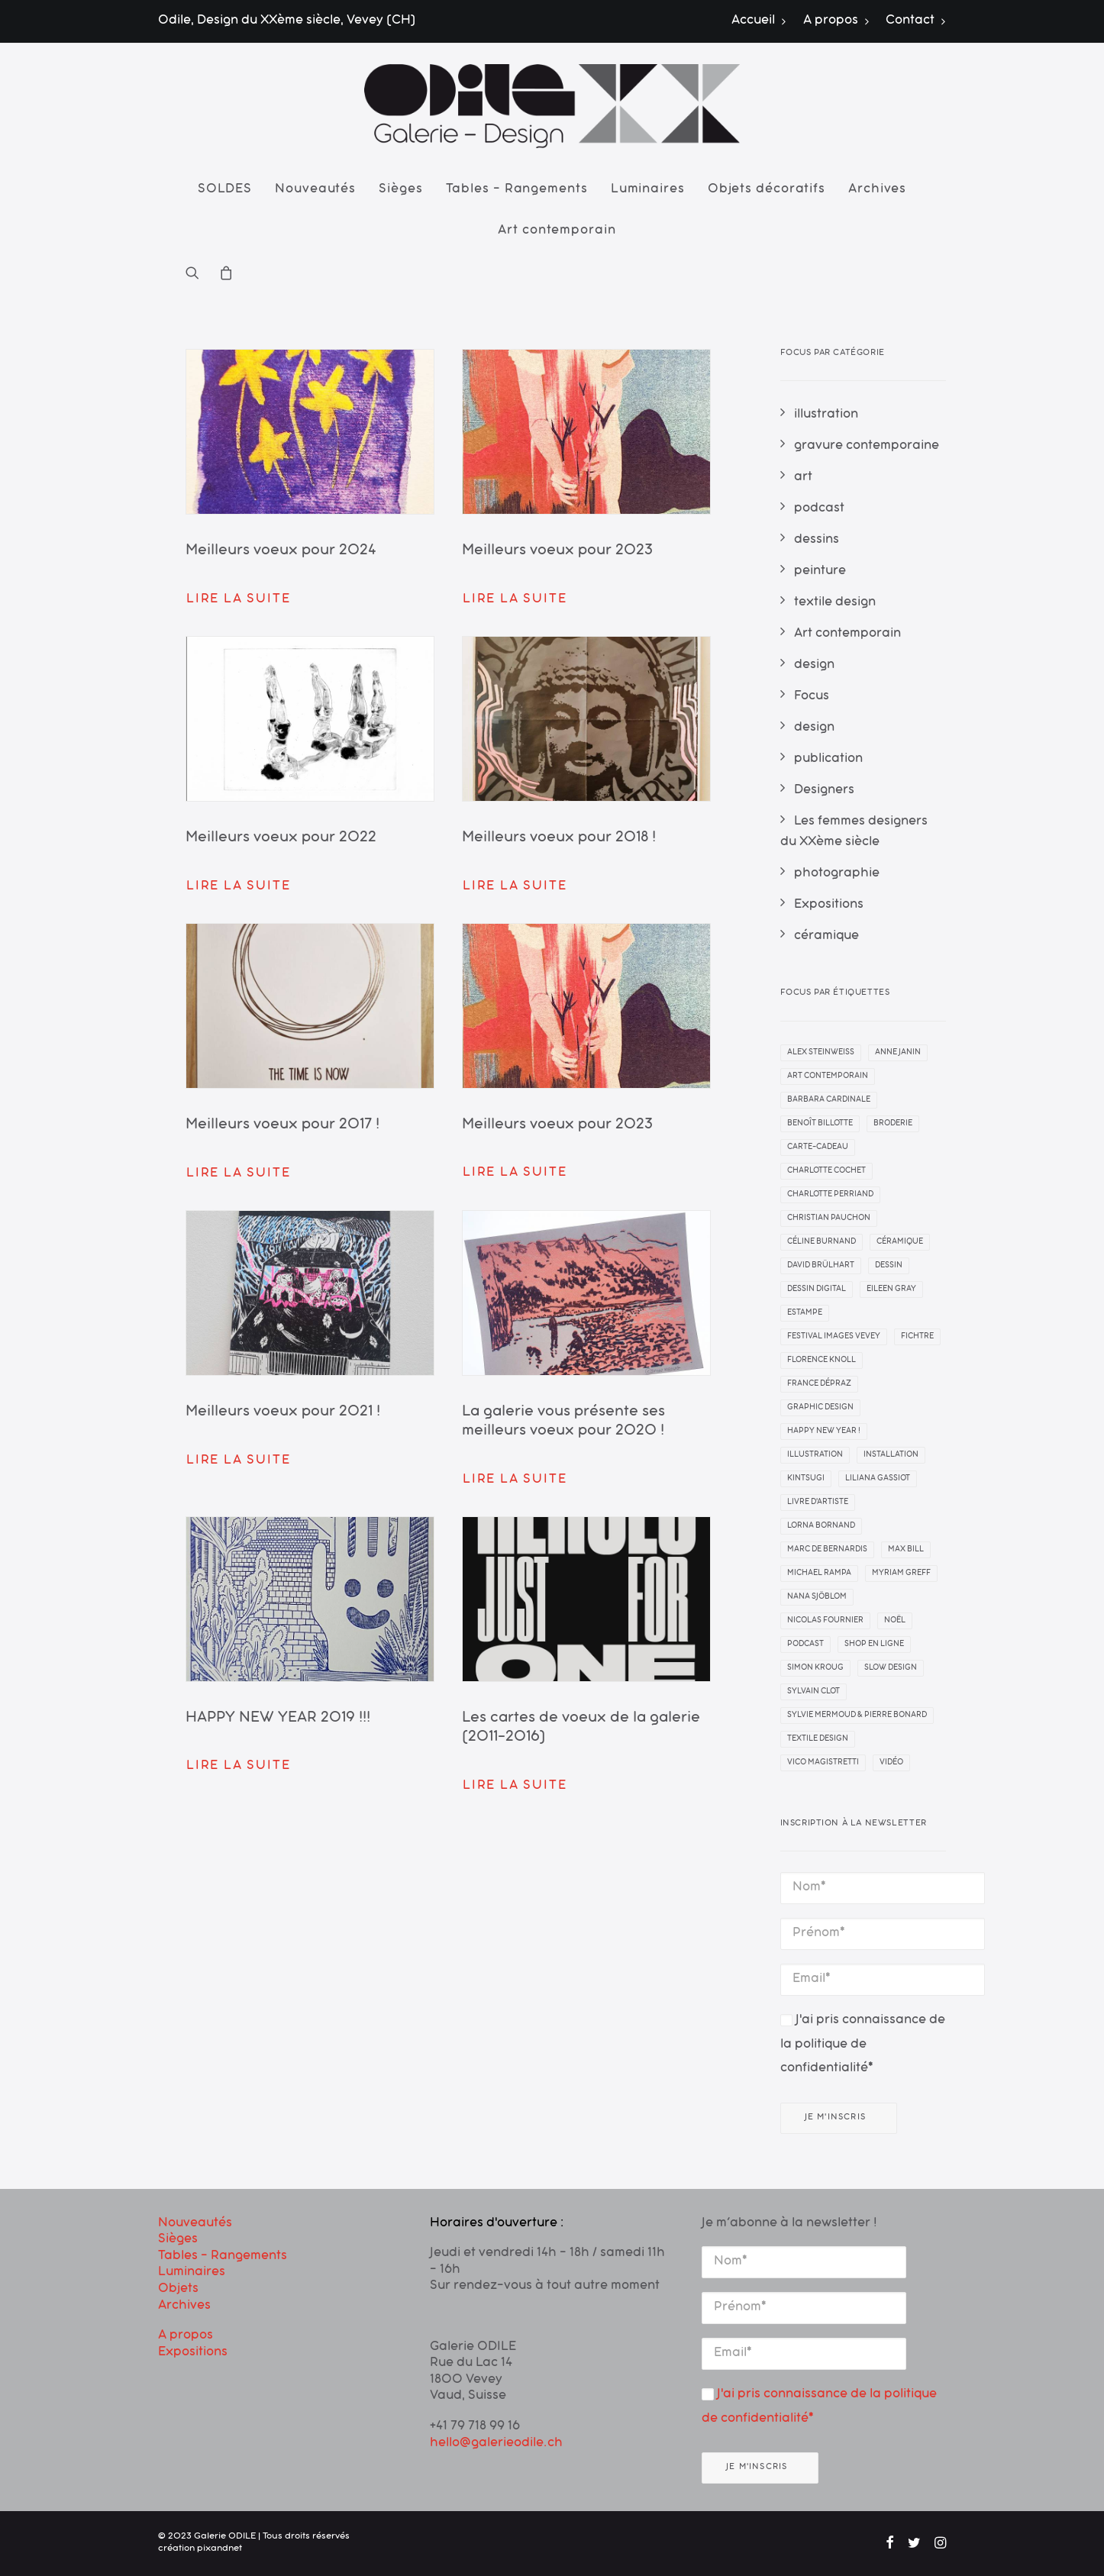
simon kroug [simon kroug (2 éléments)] (815, 1668)
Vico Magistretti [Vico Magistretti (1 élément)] (823, 1762)
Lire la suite (238, 600)
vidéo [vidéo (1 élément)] (891, 1762)
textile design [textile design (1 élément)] (817, 1739)
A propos (836, 21)
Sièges (400, 190)
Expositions (193, 2353)
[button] (197, 272)
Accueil (758, 21)
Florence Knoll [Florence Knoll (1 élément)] (821, 1360)
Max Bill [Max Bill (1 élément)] (906, 1549)
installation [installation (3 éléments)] (891, 1455)
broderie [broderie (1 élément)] (892, 1123)
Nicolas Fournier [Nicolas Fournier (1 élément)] (825, 1620)
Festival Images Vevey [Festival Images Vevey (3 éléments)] (833, 1336)
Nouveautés (315, 190)
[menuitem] (762, 21)
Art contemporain (556, 231)
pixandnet (219, 2549)
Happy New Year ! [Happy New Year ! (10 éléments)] (823, 1431)
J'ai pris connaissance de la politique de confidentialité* (862, 2045)
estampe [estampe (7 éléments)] (804, 1313)
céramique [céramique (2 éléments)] (899, 1242)
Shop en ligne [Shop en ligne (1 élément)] (874, 1644)
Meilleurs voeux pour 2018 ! (559, 838)
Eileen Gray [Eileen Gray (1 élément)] (891, 1289)
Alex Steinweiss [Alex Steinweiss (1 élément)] (820, 1052)
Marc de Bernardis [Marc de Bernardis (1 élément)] (827, 1549)
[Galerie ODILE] (552, 106)
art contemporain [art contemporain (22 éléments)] (827, 1076)
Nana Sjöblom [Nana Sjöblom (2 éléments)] (817, 1597)
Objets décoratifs (766, 190)
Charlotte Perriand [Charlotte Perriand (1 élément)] (830, 1194)
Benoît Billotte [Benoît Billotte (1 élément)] (820, 1123)
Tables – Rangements (517, 190)
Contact (916, 21)
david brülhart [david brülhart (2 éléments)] (820, 1265)
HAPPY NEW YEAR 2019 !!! (278, 1719)
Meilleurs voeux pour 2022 (281, 838)
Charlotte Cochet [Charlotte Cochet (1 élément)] (826, 1171)
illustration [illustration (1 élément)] (815, 1455)
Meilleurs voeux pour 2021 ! (283, 1413)
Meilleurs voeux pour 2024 (281, 551)
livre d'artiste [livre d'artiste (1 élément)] (817, 1502)
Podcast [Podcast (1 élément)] (805, 1644)
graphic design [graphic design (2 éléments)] (820, 1407)
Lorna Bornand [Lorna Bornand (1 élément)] (821, 1526)
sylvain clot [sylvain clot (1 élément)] (813, 1691)
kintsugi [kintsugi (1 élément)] (806, 1478)
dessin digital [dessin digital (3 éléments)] (816, 1289)
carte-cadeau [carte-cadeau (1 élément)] (817, 1147)
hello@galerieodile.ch (496, 2444)
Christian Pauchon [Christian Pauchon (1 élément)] (828, 1218)
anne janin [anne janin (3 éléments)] (898, 1052)
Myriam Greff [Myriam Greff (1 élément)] (901, 1573)
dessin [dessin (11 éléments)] (888, 1265)
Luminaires (648, 190)
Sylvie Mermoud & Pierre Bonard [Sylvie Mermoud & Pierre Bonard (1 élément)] (857, 1715)
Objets (178, 2289)
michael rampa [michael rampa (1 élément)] (819, 1573)
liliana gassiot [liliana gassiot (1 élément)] (877, 1478)
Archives (877, 190)
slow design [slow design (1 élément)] (890, 1668)
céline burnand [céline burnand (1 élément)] (821, 1242)
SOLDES (225, 190)
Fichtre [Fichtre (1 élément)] (917, 1336)
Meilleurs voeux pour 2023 (557, 551)
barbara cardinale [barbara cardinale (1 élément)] (828, 1100)
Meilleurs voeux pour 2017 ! (282, 1126)
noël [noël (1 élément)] (894, 1620)
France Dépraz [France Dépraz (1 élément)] (819, 1384)
